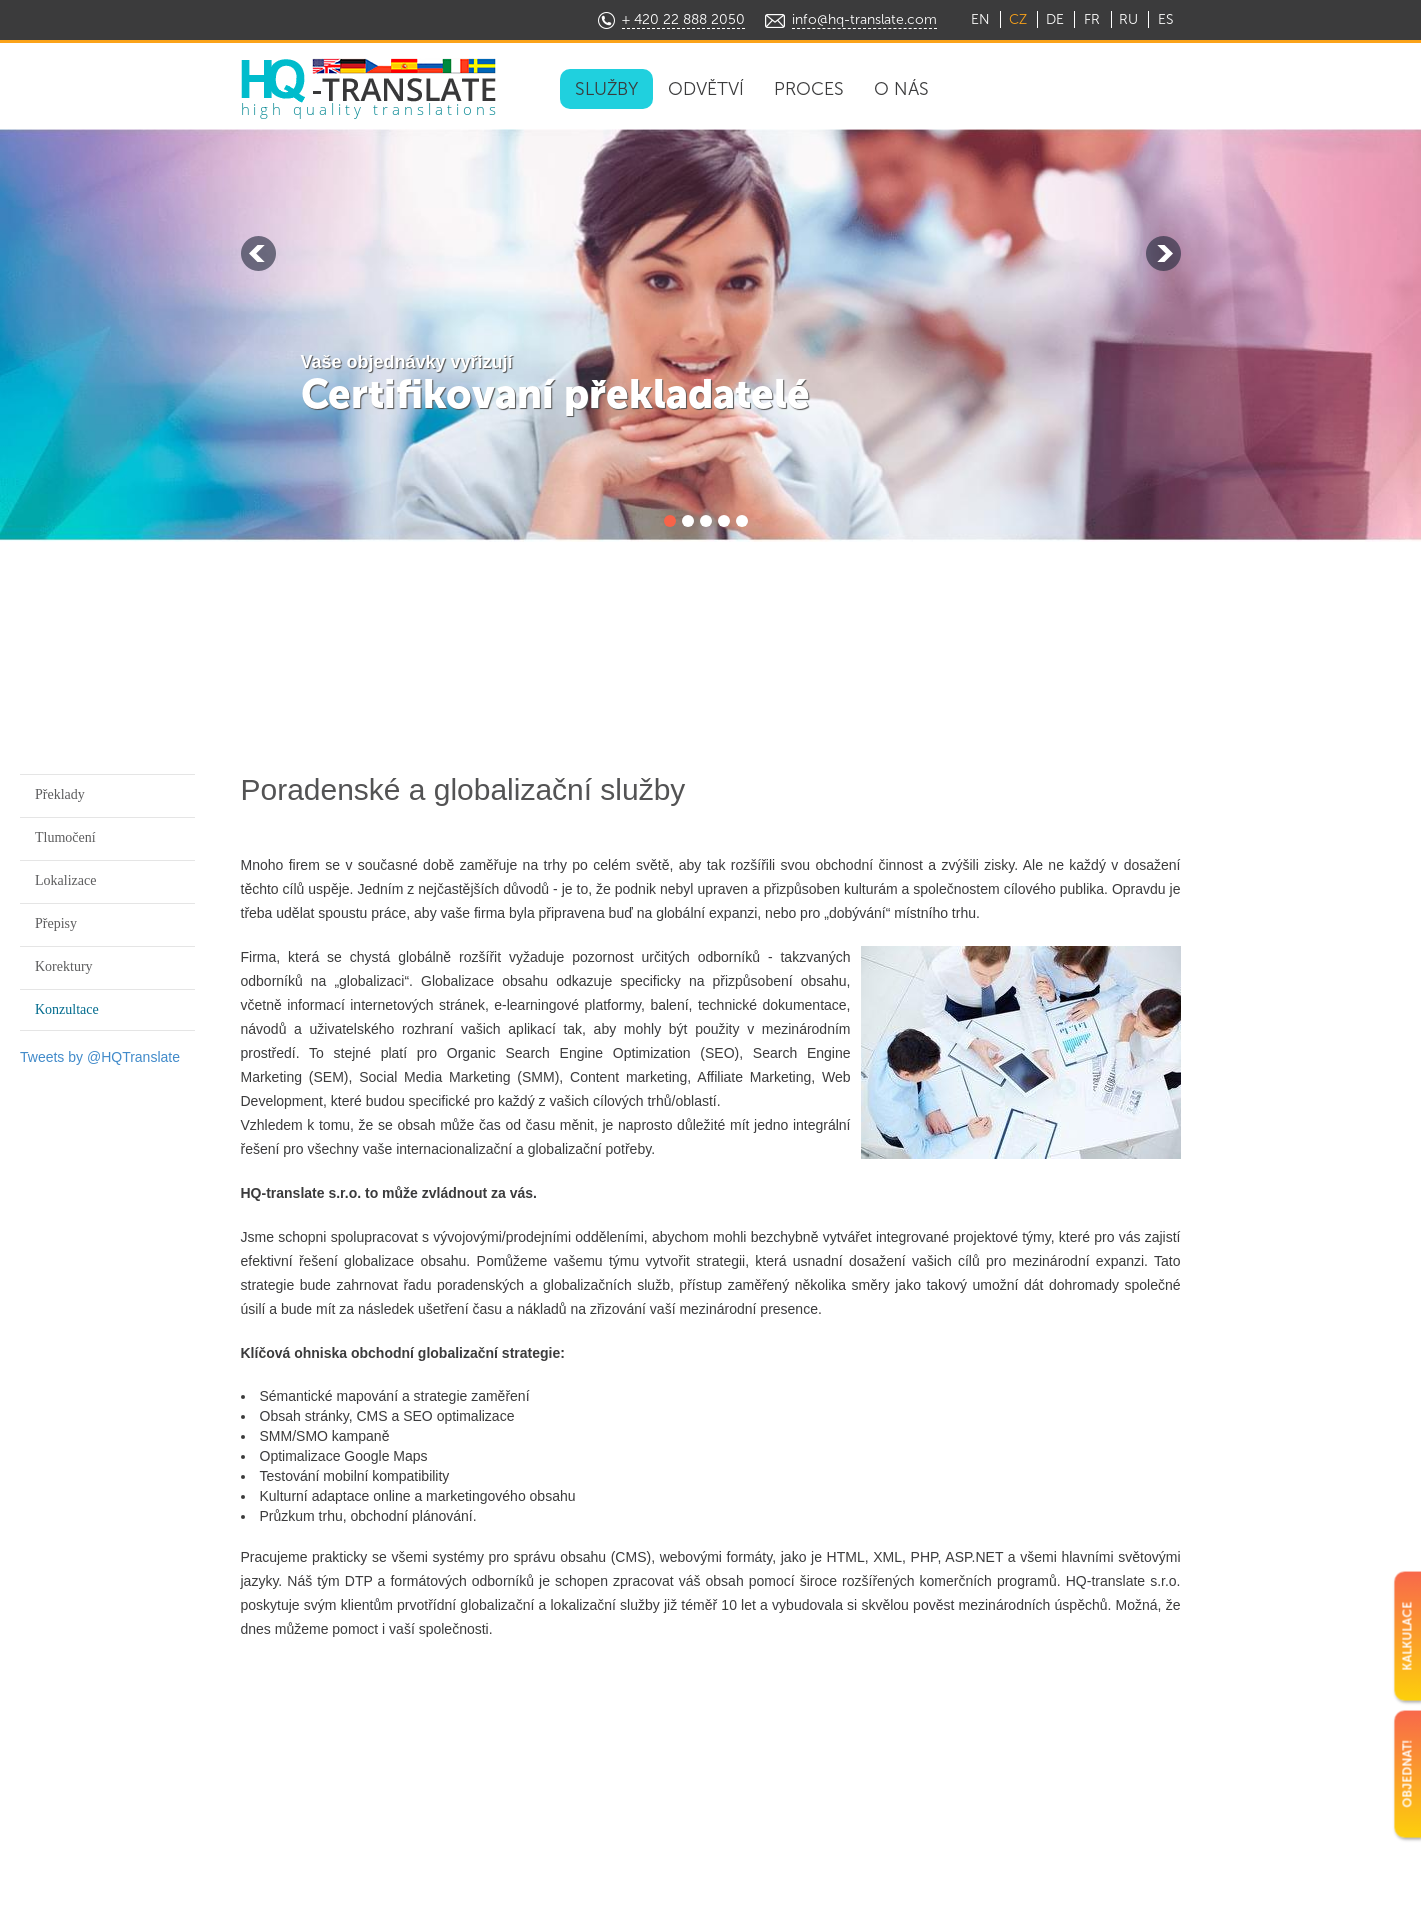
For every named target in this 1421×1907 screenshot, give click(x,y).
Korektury (64, 966)
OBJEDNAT (1101, 88)
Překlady (60, 794)
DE (1055, 19)
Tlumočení (65, 837)
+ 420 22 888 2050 (683, 19)
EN (980, 19)
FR (1092, 19)
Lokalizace (65, 880)
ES (1165, 19)
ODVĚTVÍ (706, 89)
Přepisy (56, 923)
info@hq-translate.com (864, 19)
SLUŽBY (606, 89)
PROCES (809, 89)
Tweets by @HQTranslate (100, 1057)
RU (1128, 19)
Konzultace (67, 1009)
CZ (1018, 19)
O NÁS (901, 89)
